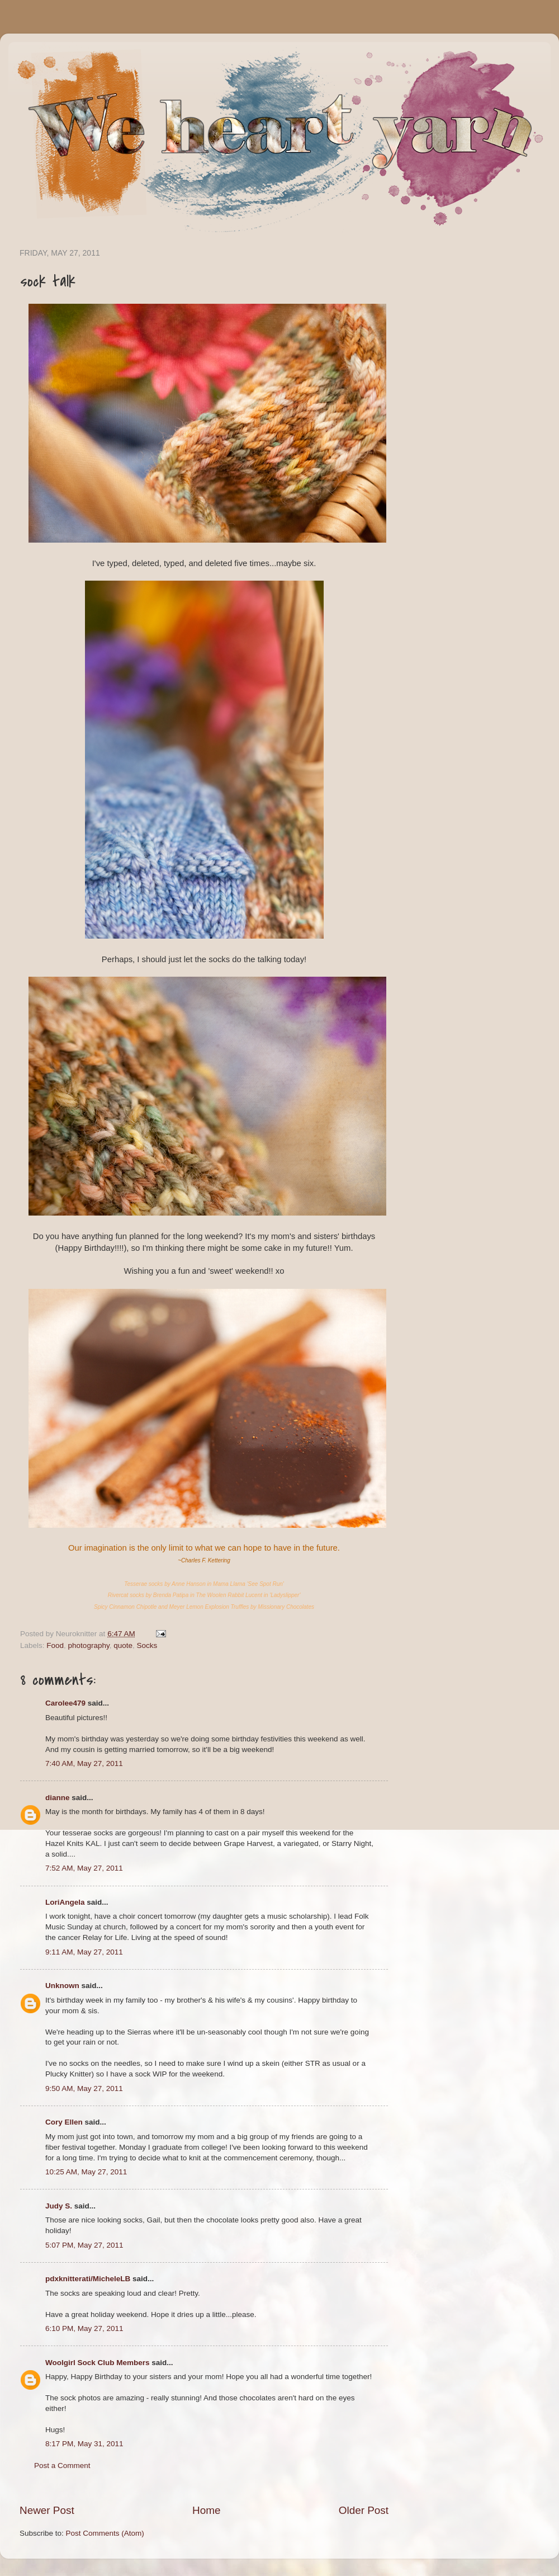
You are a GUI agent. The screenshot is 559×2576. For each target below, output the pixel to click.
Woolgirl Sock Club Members (97, 2362)
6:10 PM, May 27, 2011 (84, 2328)
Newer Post (47, 2510)
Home (206, 2510)
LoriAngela (65, 1902)
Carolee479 (65, 1703)
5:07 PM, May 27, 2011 (84, 2245)
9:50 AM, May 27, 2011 (84, 2088)
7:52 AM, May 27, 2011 (84, 1868)
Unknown (62, 1985)
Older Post (364, 2510)
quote (122, 1645)
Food (55, 1645)
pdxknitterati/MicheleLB (87, 2278)
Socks (146, 1645)
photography (89, 1645)
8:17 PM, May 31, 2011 (84, 2444)
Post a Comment (62, 2465)
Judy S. (58, 2206)
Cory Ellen (64, 2122)
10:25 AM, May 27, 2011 (86, 2172)
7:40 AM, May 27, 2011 (84, 1763)
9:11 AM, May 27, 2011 (84, 1952)
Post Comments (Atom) (105, 2533)
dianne (57, 1797)
